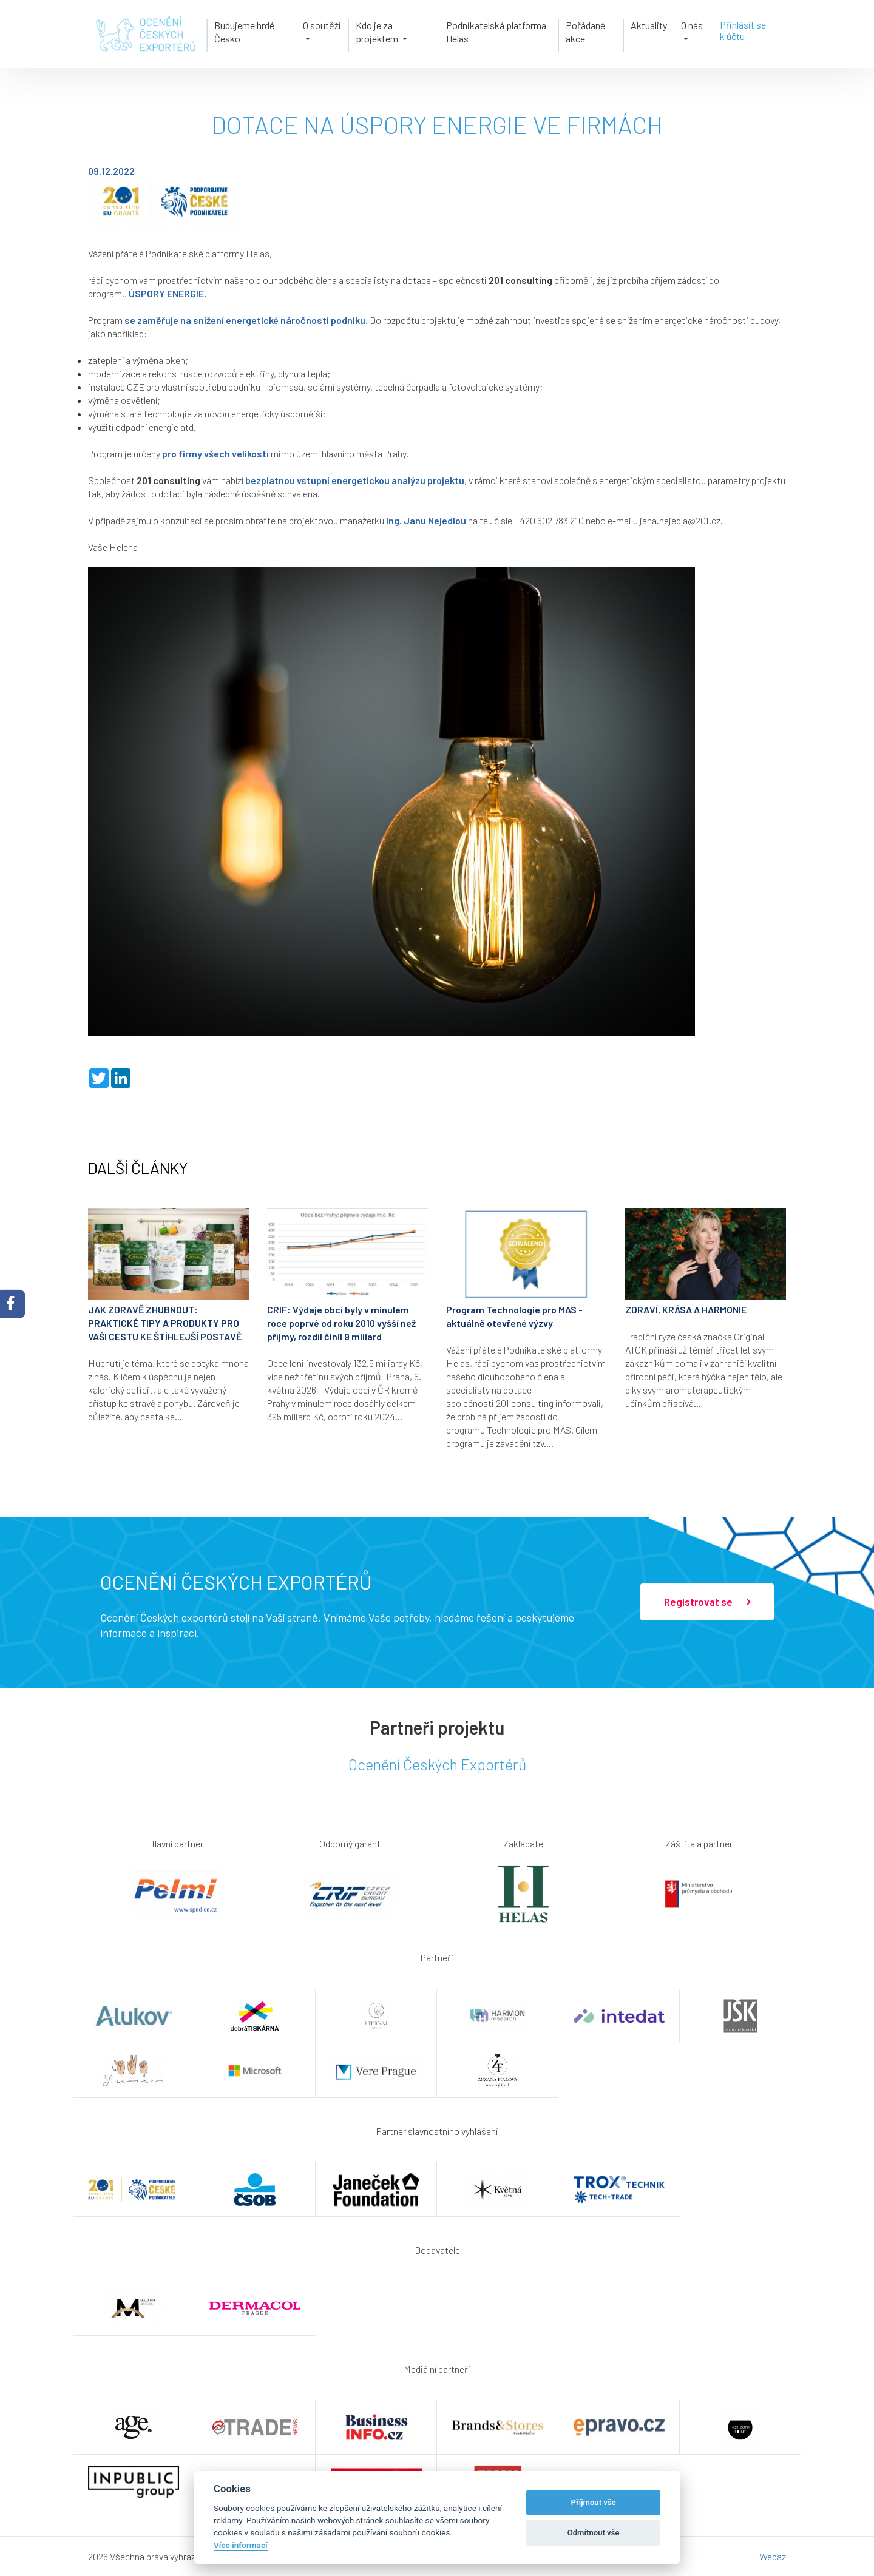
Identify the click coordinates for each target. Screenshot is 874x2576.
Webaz (772, 2556)
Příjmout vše (593, 2502)
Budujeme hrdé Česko (244, 31)
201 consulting (520, 280)
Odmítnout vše (593, 2532)
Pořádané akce (585, 31)
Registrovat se (707, 1602)
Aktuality (649, 25)
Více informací (241, 2545)
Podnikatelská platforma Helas (496, 31)
